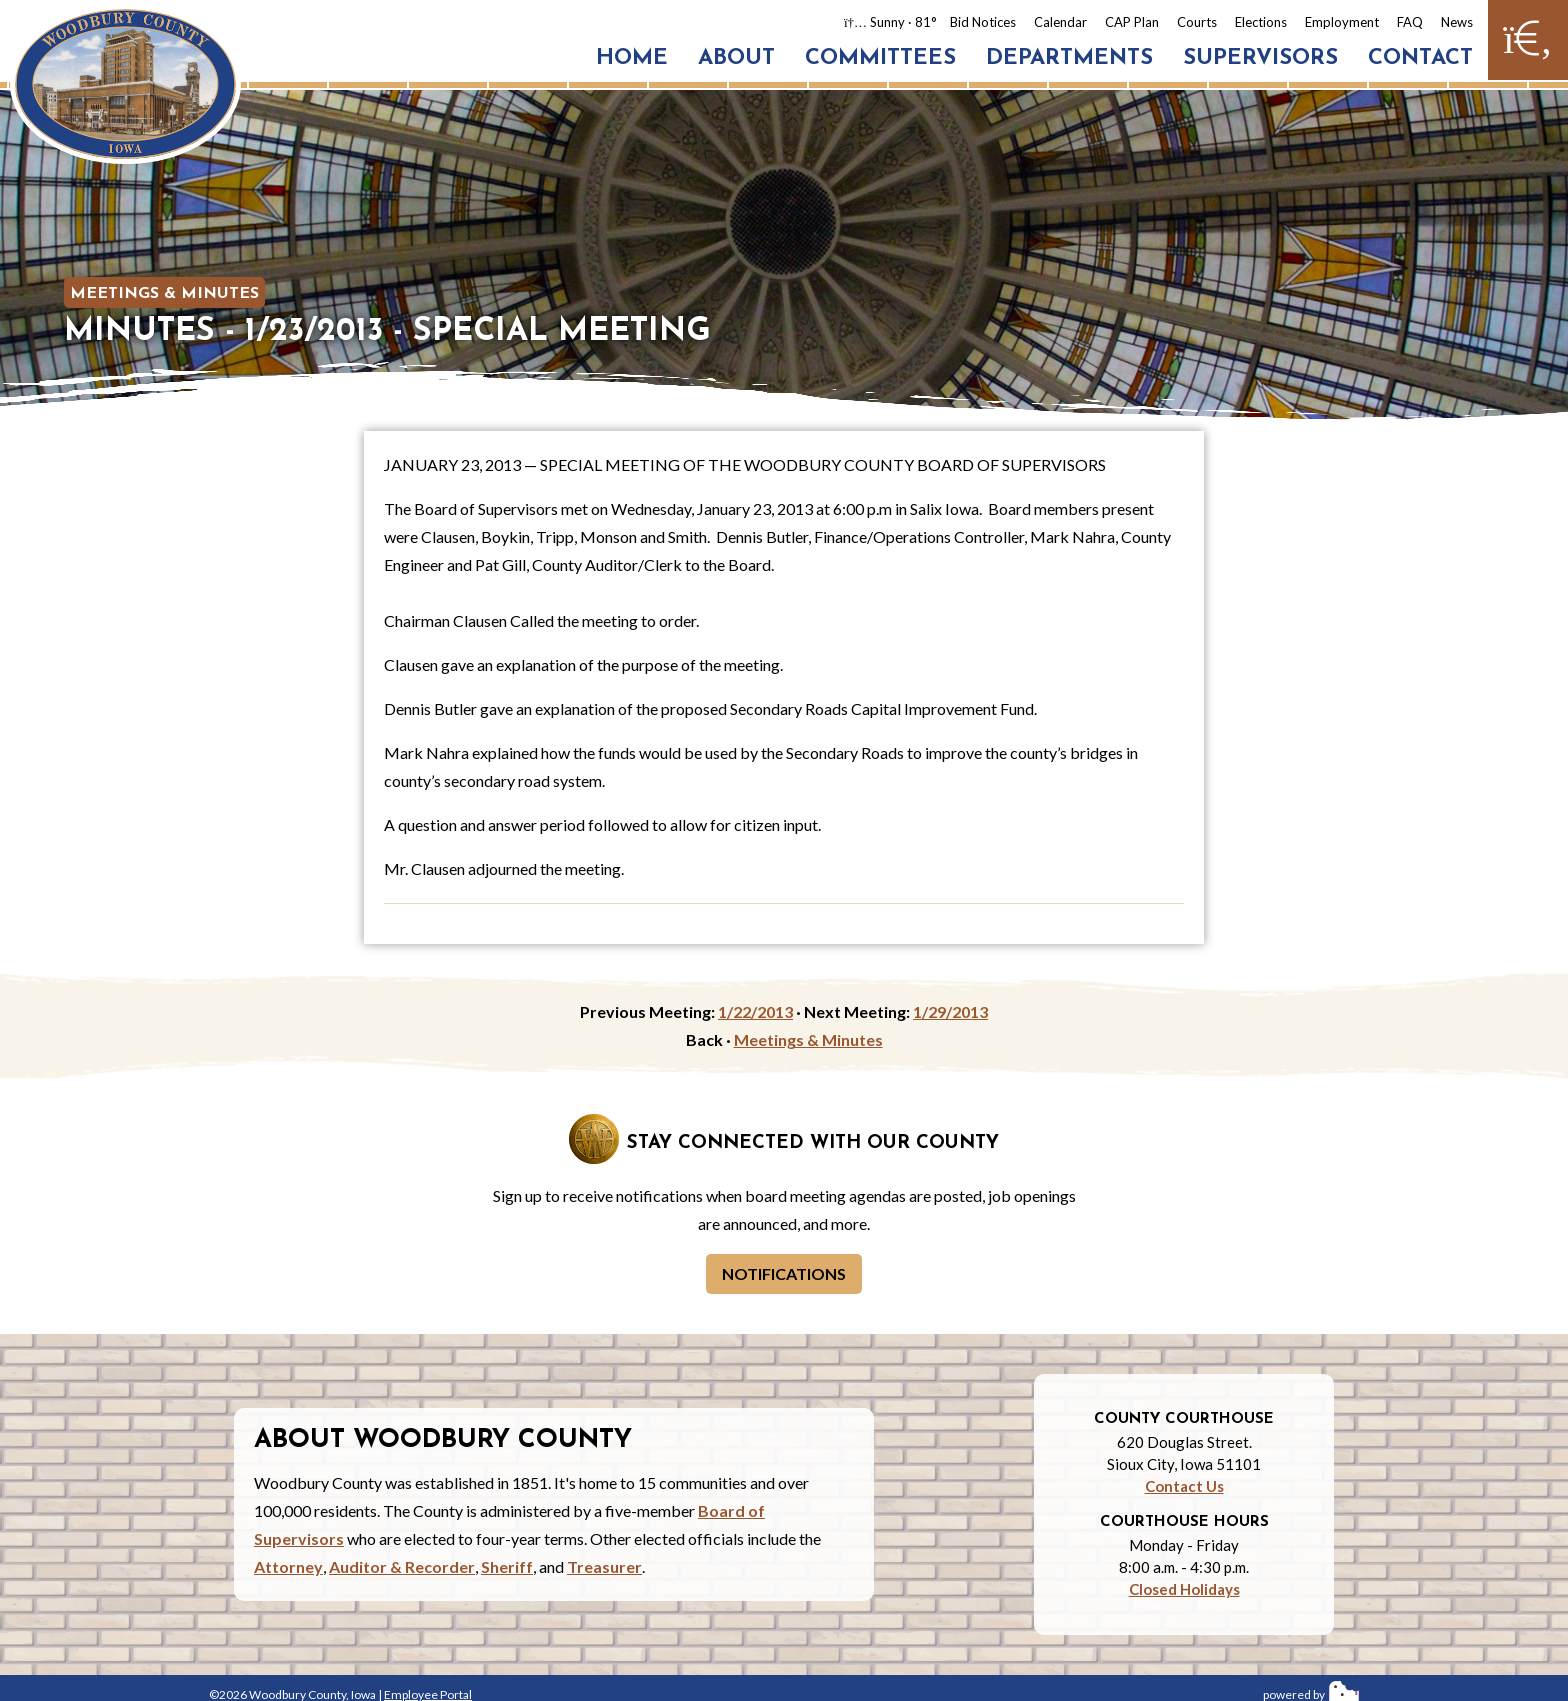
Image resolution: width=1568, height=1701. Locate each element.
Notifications (784, 1273)
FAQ (1410, 22)
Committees (880, 58)
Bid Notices (983, 22)
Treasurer (604, 1566)
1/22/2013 (755, 1011)
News (1457, 22)
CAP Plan (1132, 22)
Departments (1069, 58)
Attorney (288, 1566)
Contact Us (1184, 1486)
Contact (1420, 58)
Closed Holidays (1184, 1589)
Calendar (1060, 22)
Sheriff (507, 1566)
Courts (1197, 22)
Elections (1261, 22)
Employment (1342, 22)
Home (632, 58)
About (736, 58)
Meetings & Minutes (164, 294)
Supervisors (1260, 58)
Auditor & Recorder (402, 1566)
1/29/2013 (950, 1011)
